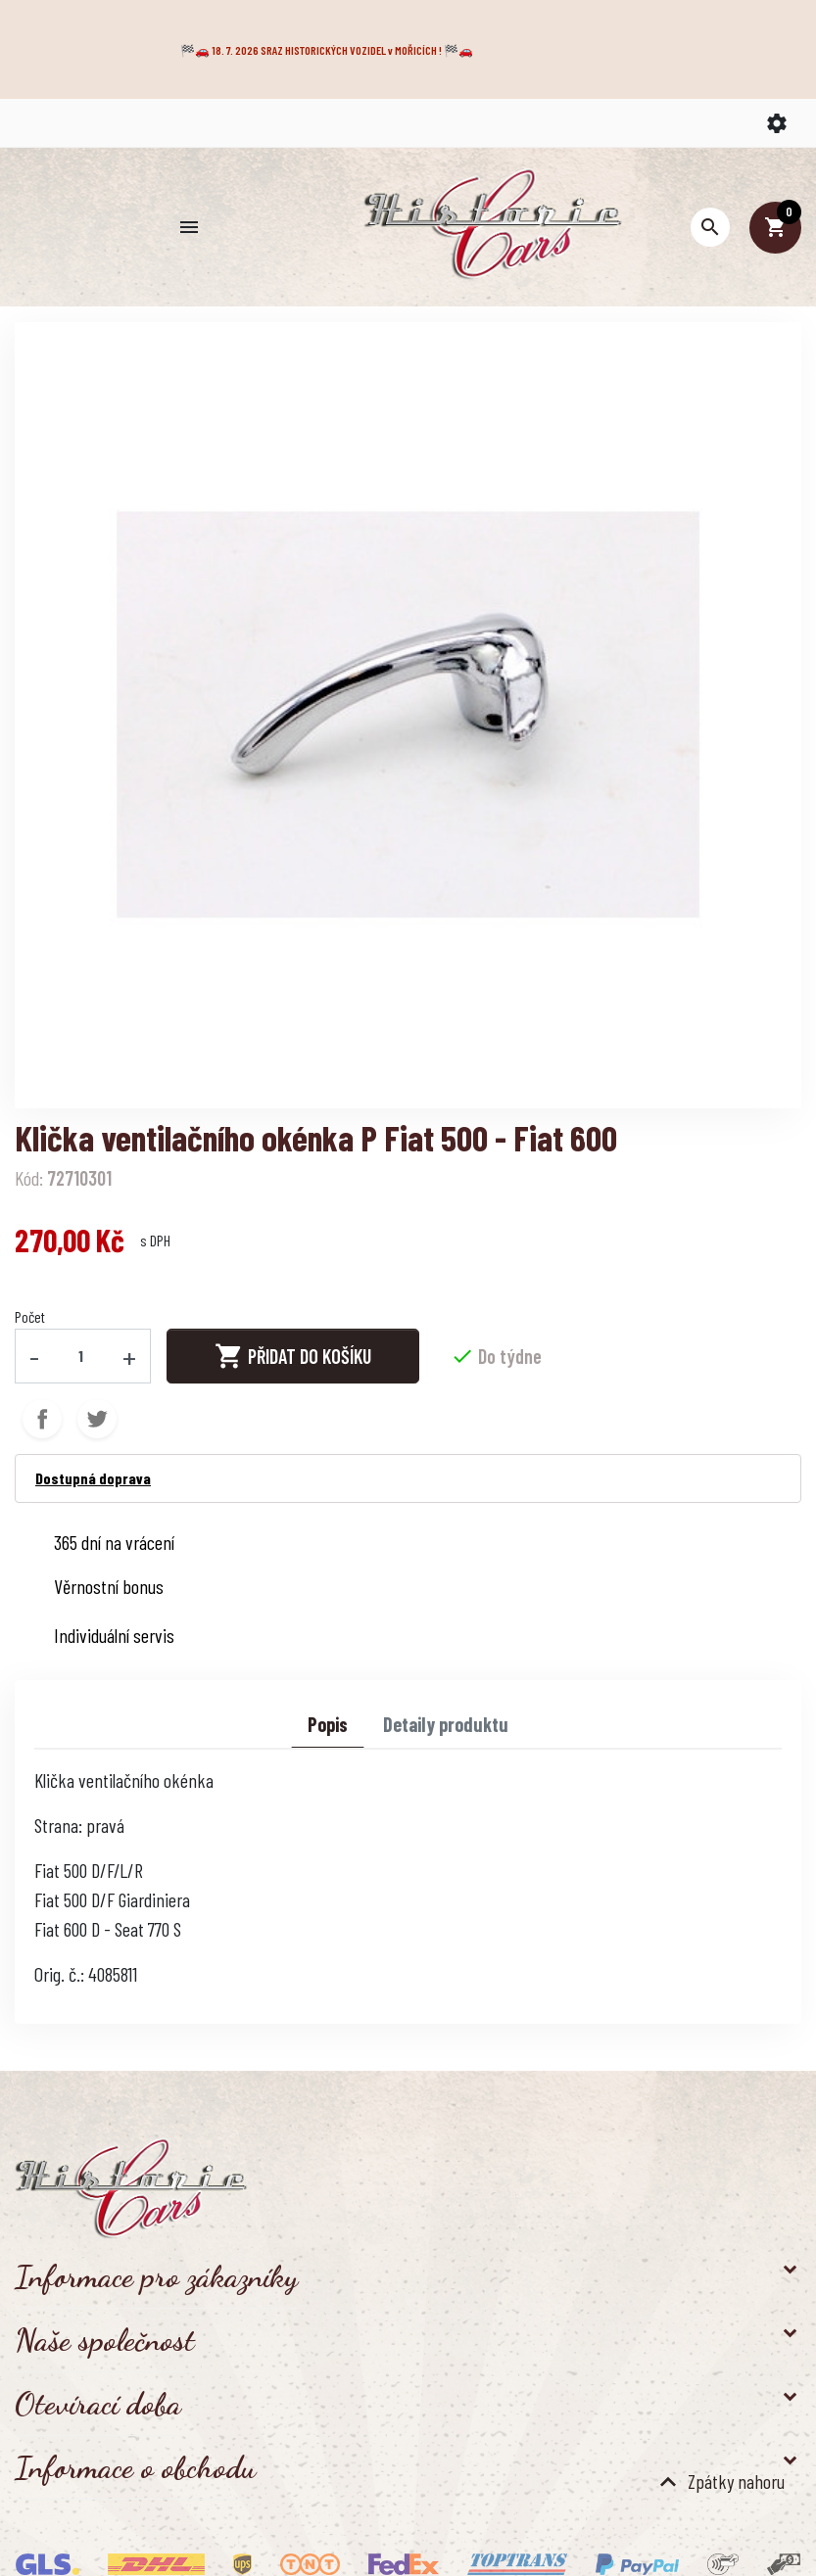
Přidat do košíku (293, 1356)
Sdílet (42, 1418)
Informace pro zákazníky (156, 2276)
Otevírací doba (98, 2403)
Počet (30, 1316)
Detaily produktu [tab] (445, 1724)
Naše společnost (105, 2340)
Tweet (97, 1418)
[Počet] (81, 1356)
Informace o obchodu (135, 2467)
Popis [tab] (328, 1724)
